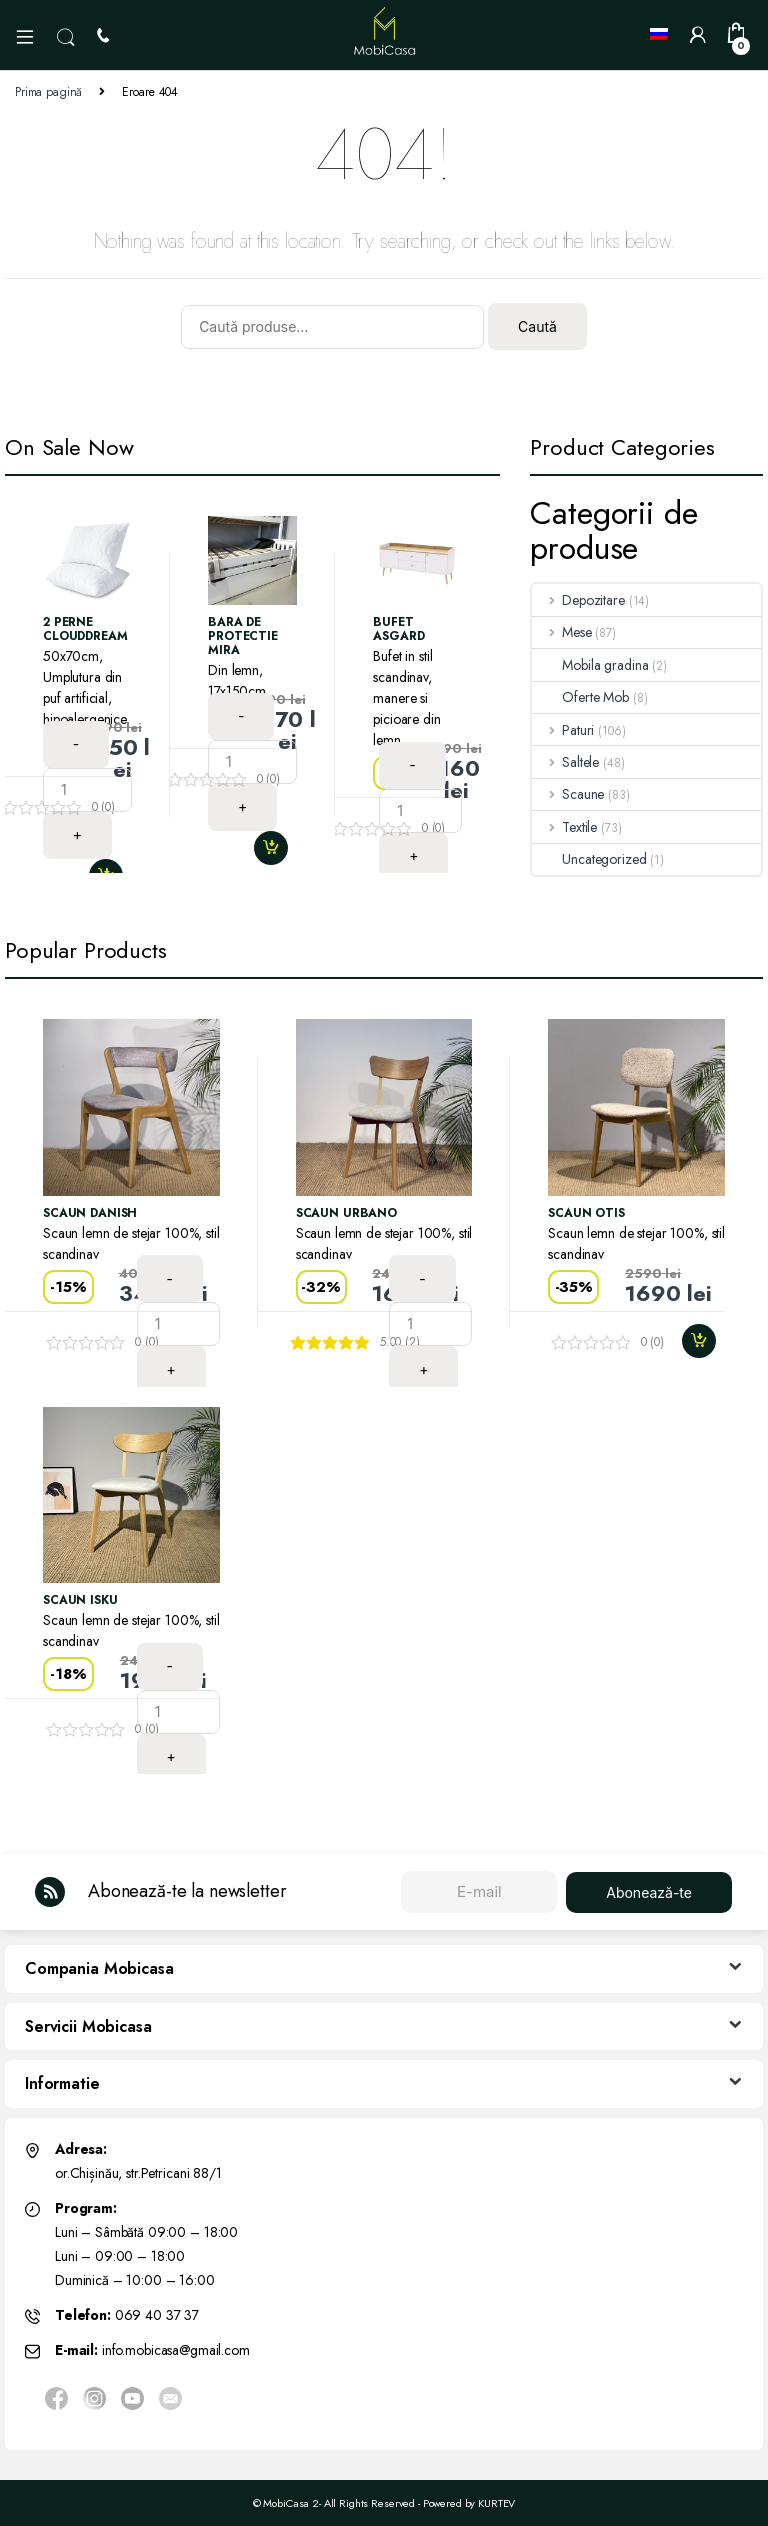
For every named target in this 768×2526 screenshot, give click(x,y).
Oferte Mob (580, 697)
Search (66, 38)
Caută (537, 326)
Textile (564, 827)
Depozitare (578, 600)
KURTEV (496, 2503)
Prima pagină (48, 92)
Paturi (563, 730)
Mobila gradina (590, 665)
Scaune (568, 794)
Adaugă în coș (279, 848)
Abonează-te (649, 1892)
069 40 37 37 (157, 2315)
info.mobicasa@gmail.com (176, 2350)
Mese (561, 632)
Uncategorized (589, 859)
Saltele (565, 762)
